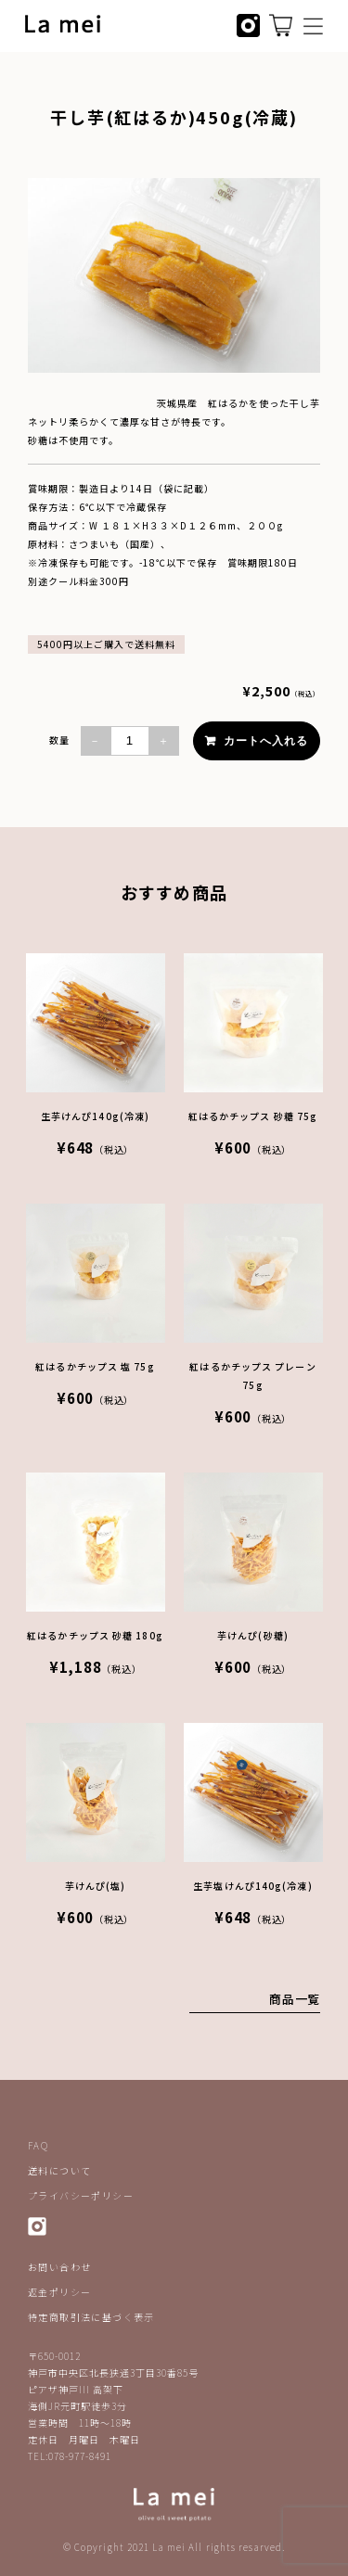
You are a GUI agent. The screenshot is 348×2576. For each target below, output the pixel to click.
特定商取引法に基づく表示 (91, 2317)
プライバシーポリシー (81, 2195)
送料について (59, 2170)
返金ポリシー (59, 2292)
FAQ (38, 2145)
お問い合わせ (59, 2267)
